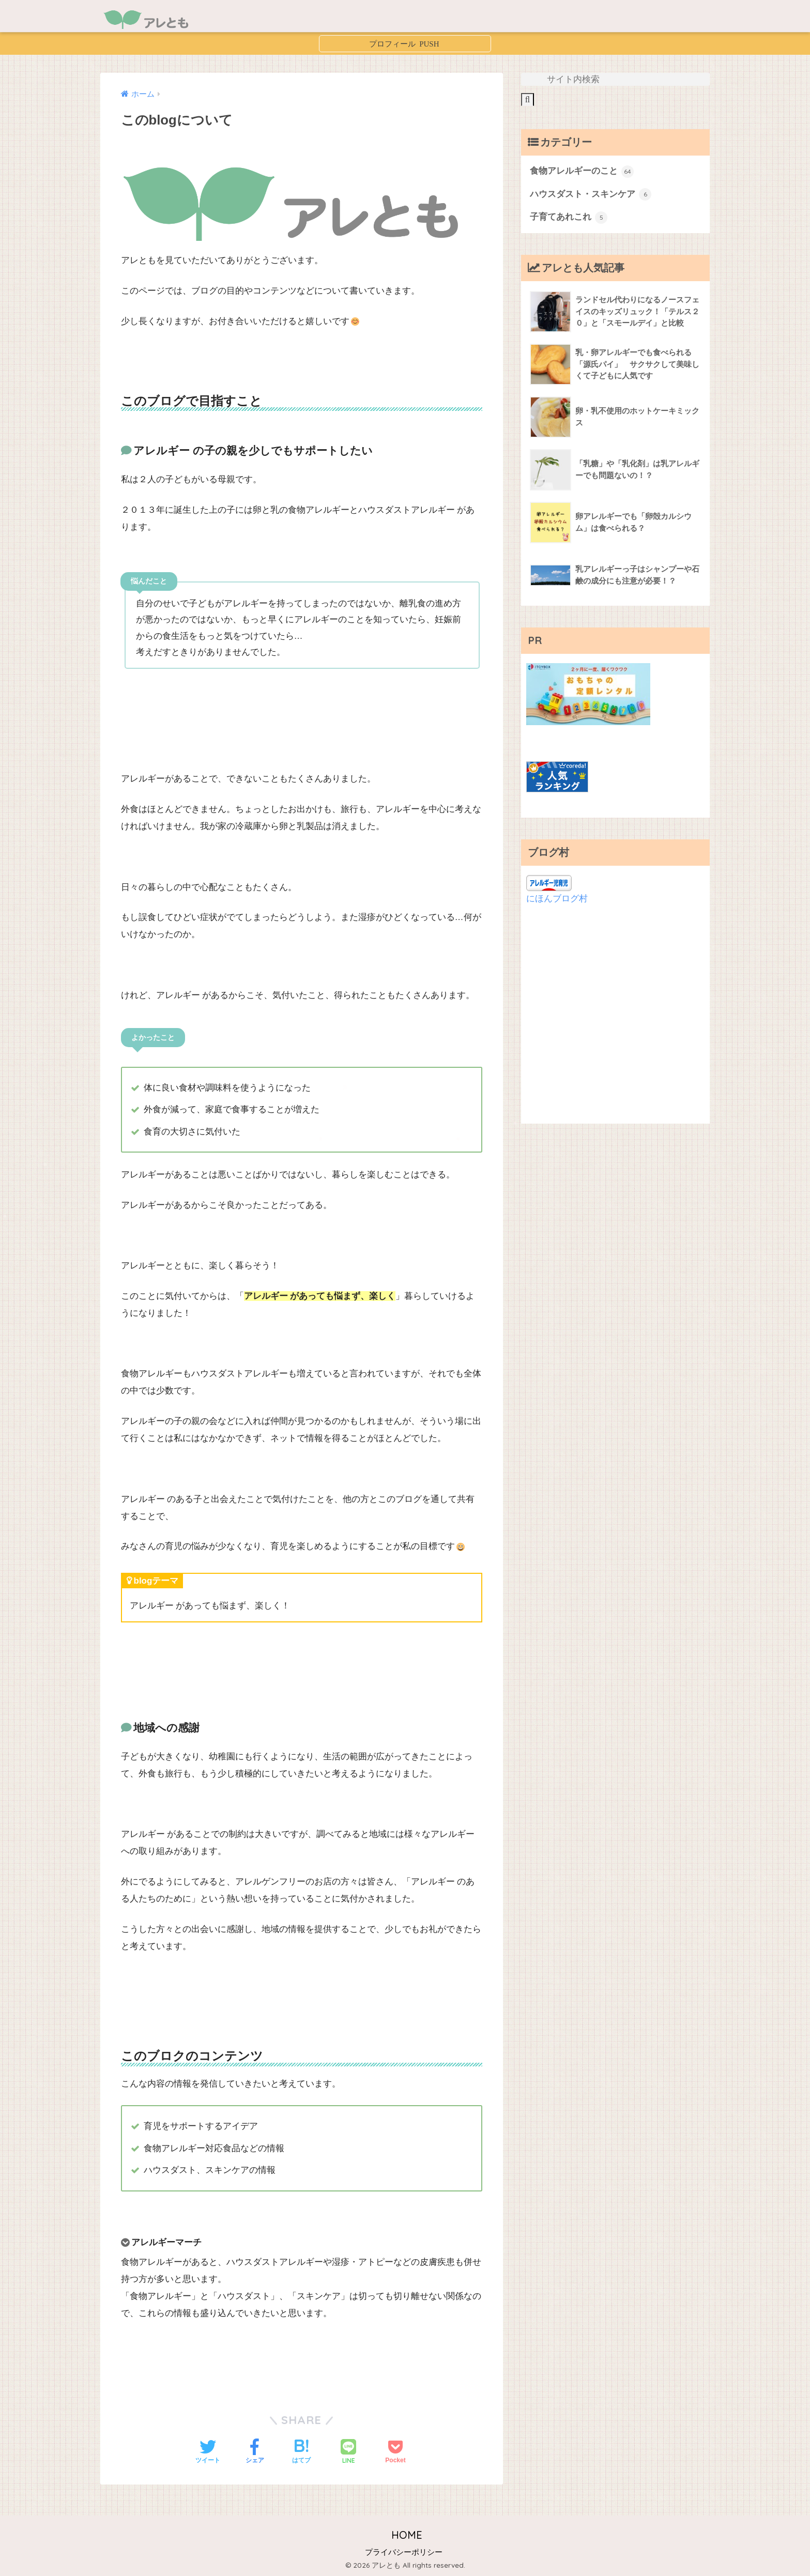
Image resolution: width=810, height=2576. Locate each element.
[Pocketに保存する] (395, 2452)
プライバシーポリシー (403, 2552)
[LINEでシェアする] (348, 2453)
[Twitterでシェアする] (207, 2452)
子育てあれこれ (569, 217)
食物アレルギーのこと (582, 171)
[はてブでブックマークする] (301, 2452)
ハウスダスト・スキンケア (591, 194)
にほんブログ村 (557, 898)
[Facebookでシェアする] (255, 2452)
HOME (405, 2534)
